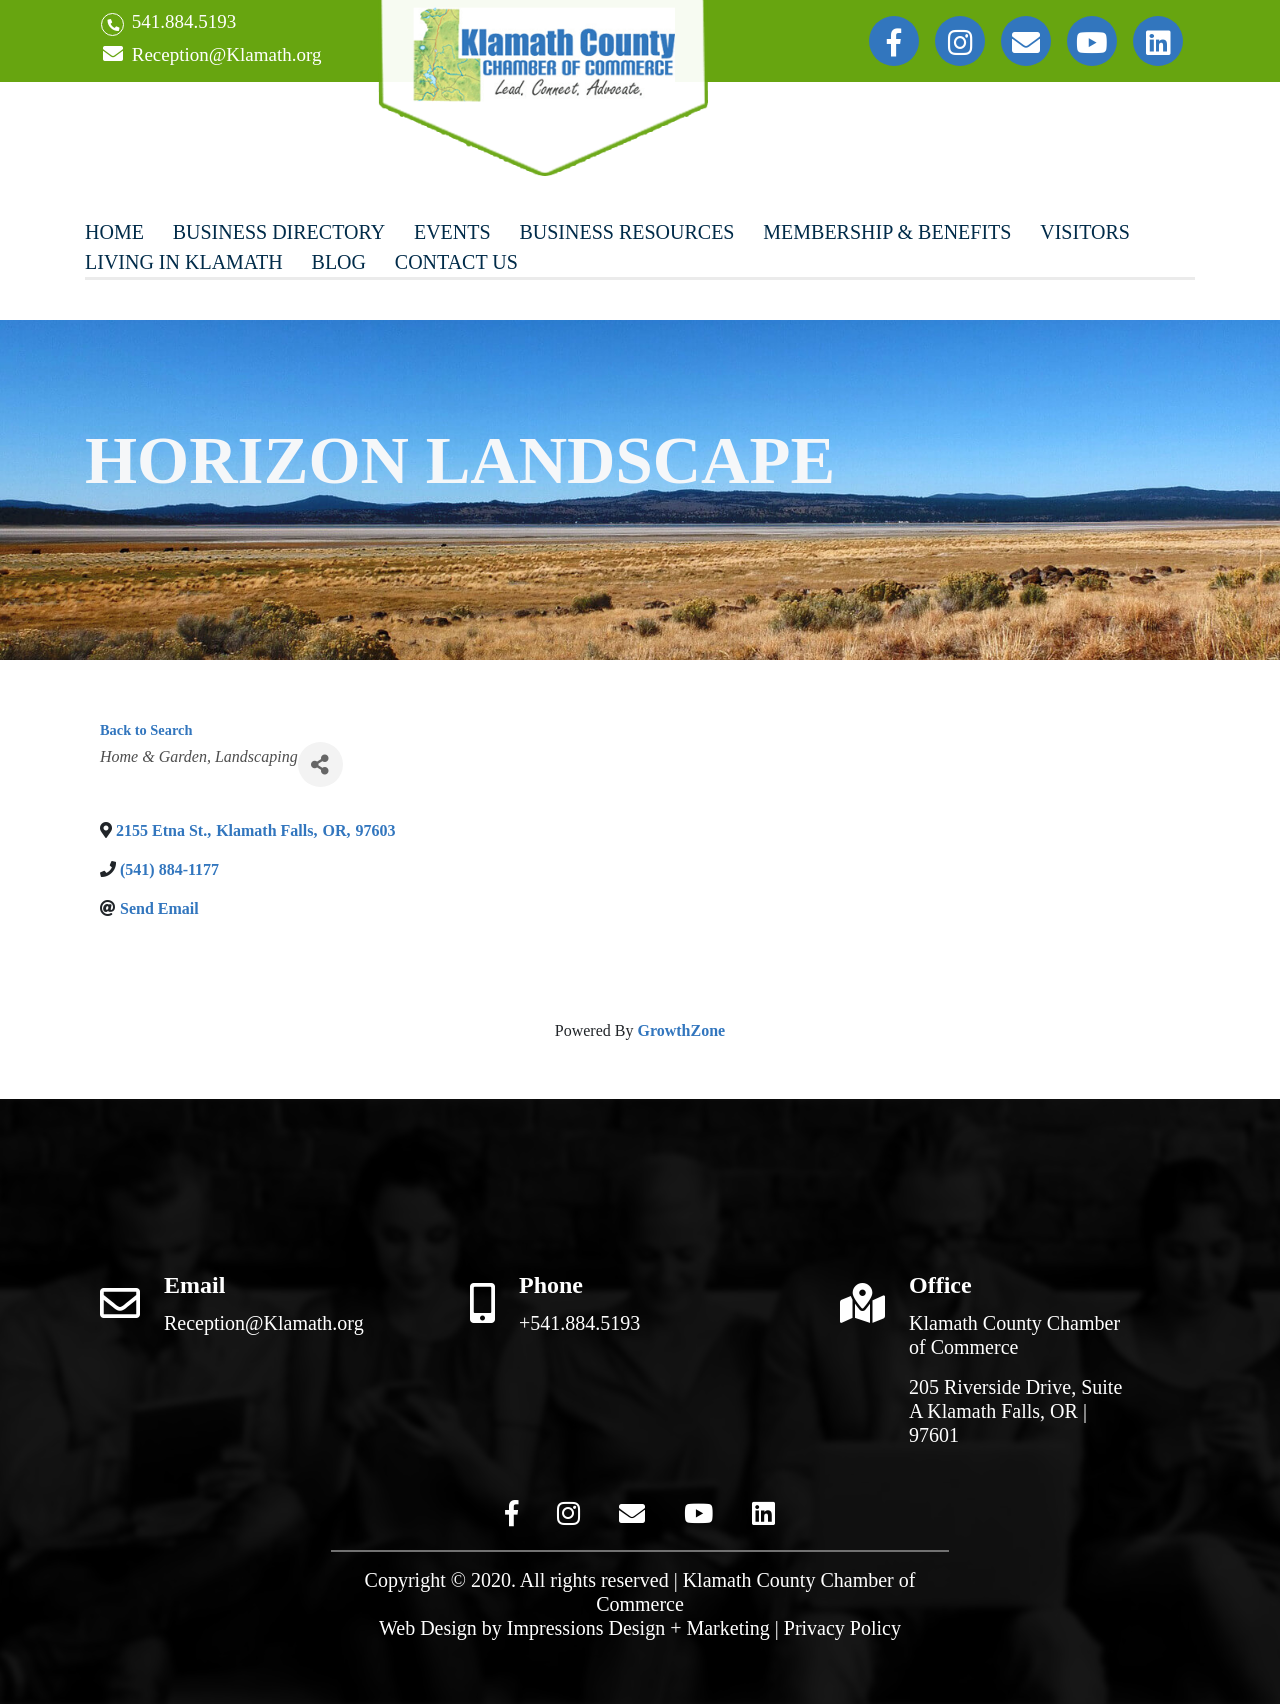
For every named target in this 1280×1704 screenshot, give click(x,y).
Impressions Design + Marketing (638, 1628)
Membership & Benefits (887, 232)
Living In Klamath (184, 262)
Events (452, 232)
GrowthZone (681, 1030)
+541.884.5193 (579, 1323)
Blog (339, 262)
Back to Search (146, 730)
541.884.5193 (168, 23)
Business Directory (279, 232)
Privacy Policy (842, 1628)
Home (114, 232)
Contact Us (456, 262)
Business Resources (626, 232)
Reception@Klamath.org (211, 55)
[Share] (320, 764)
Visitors (1085, 232)
